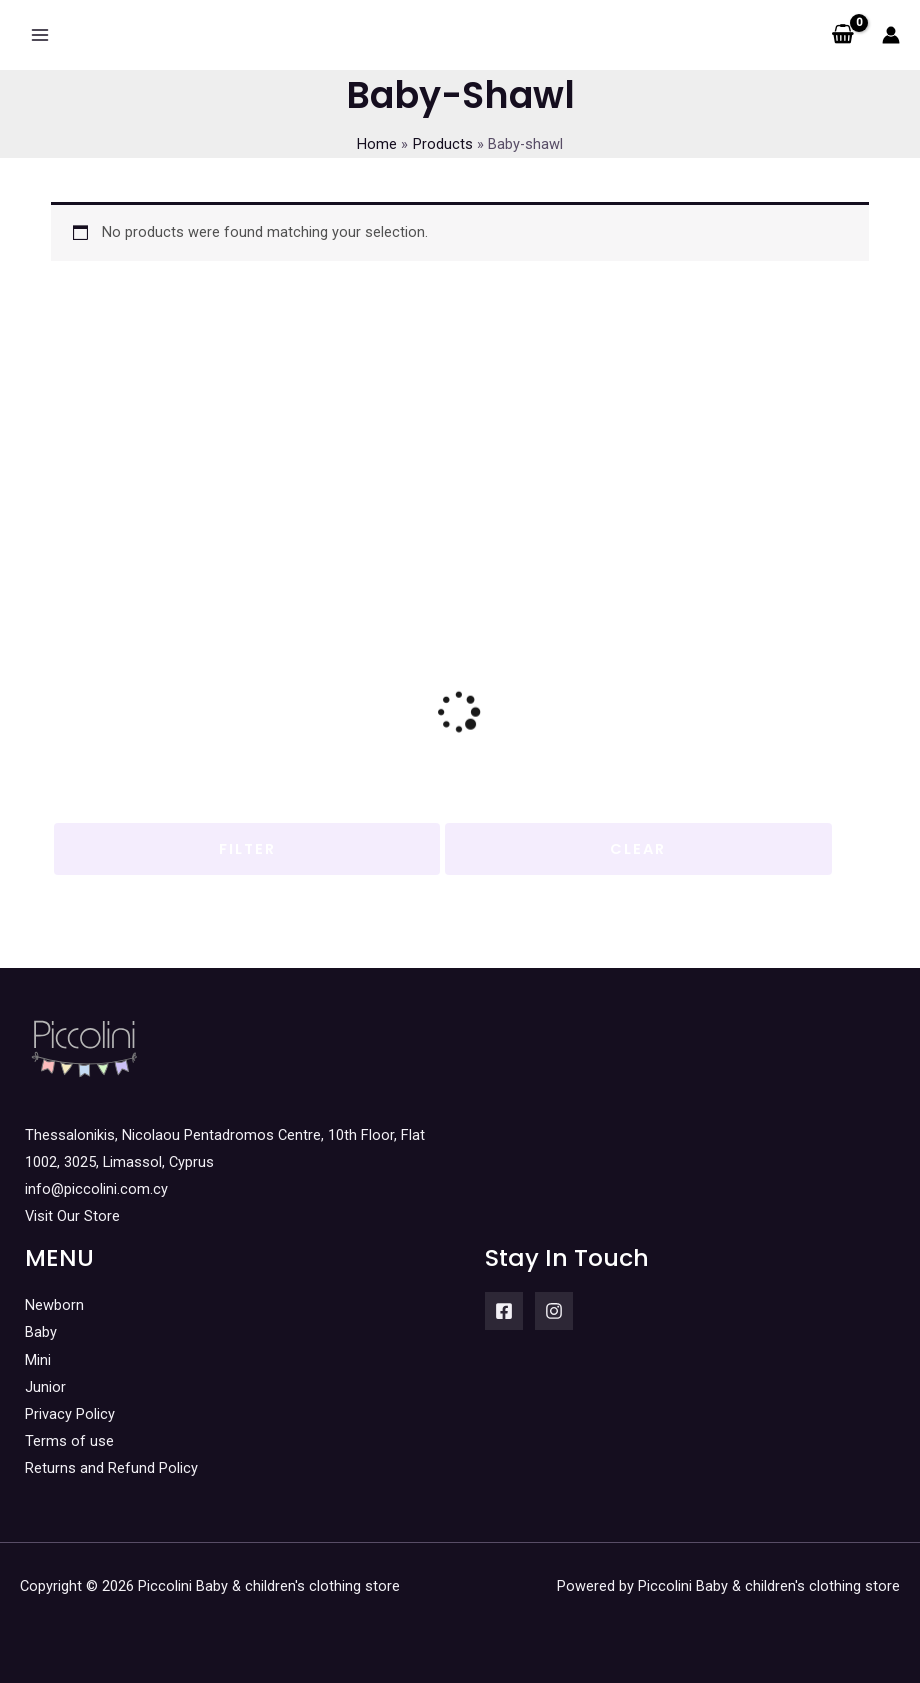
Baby (41, 1332)
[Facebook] (504, 1311)
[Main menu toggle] (40, 35)
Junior (45, 1387)
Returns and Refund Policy (111, 1468)
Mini (38, 1360)
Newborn (54, 1305)
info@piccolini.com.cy (96, 1189)
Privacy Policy (70, 1414)
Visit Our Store (72, 1216)
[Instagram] (554, 1311)
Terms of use (69, 1441)
